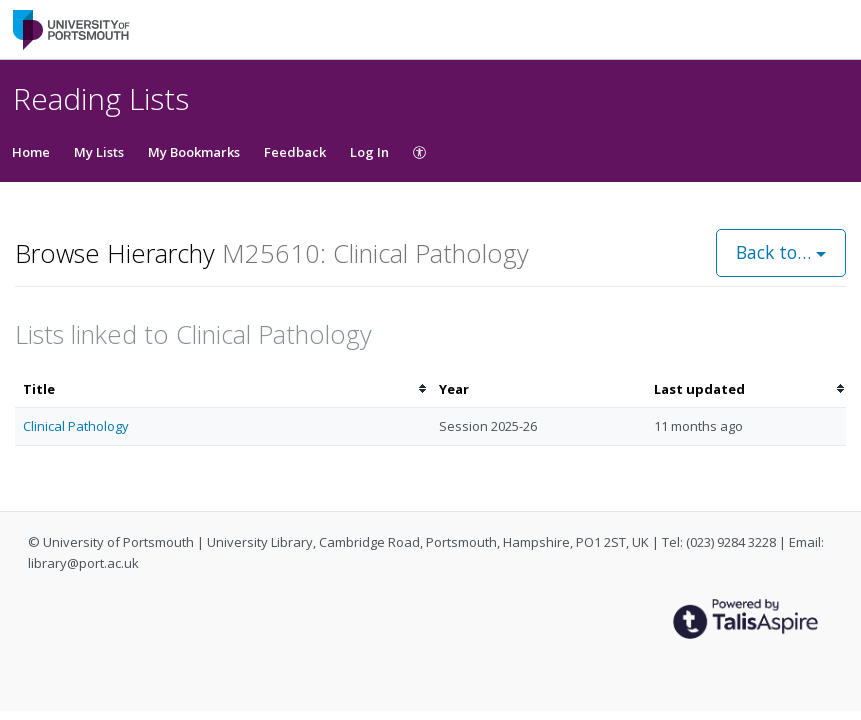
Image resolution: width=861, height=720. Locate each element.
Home (31, 152)
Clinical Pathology (76, 426)
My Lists (99, 152)
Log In (369, 152)
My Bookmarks (194, 152)
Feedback (295, 152)
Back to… (781, 252)
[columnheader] (223, 389)
